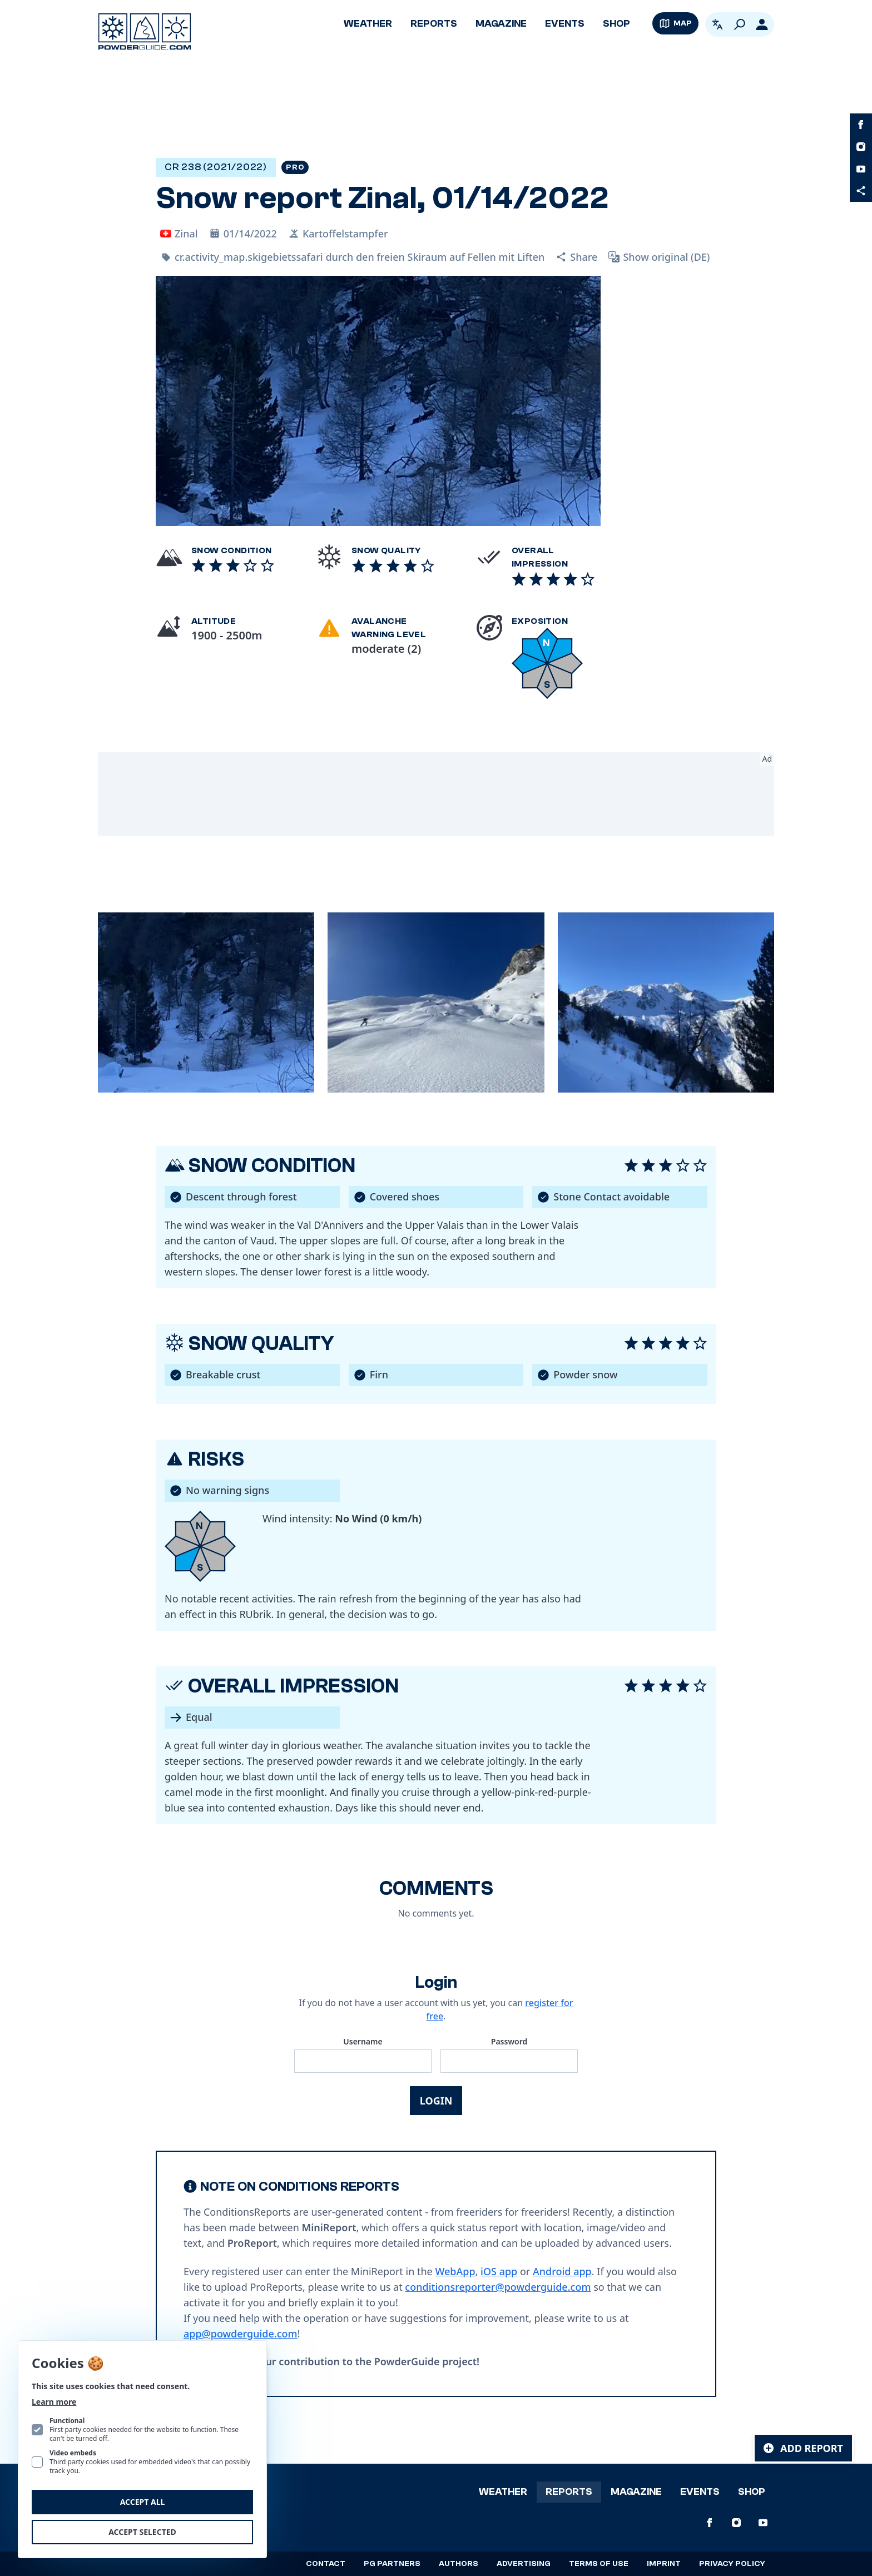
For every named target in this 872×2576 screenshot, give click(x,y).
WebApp (455, 2271)
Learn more (54, 2401)
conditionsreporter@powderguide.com (498, 2287)
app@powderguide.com (241, 2333)
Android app (562, 2271)
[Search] (740, 24)
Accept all (142, 2501)
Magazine (501, 23)
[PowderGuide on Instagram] (861, 147)
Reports (433, 23)
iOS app (498, 2271)
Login (436, 2100)
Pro (295, 167)
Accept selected (142, 2532)
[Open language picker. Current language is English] (717, 24)
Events (564, 23)
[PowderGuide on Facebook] (861, 124)
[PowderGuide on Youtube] (861, 169)
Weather (368, 23)
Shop (616, 23)
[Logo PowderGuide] (144, 31)
